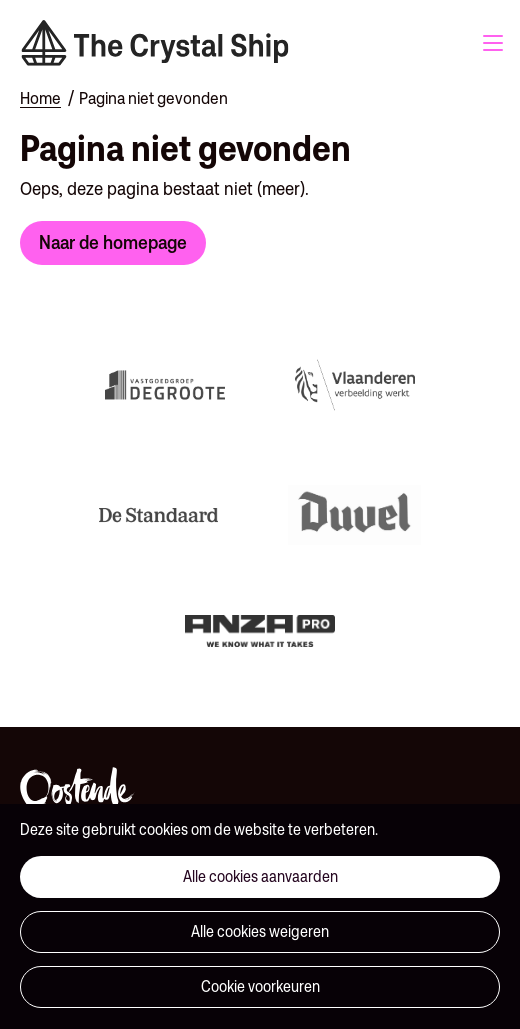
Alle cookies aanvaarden (260, 876)
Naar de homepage (113, 242)
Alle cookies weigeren (260, 931)
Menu (493, 43)
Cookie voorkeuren (260, 986)
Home (40, 98)
